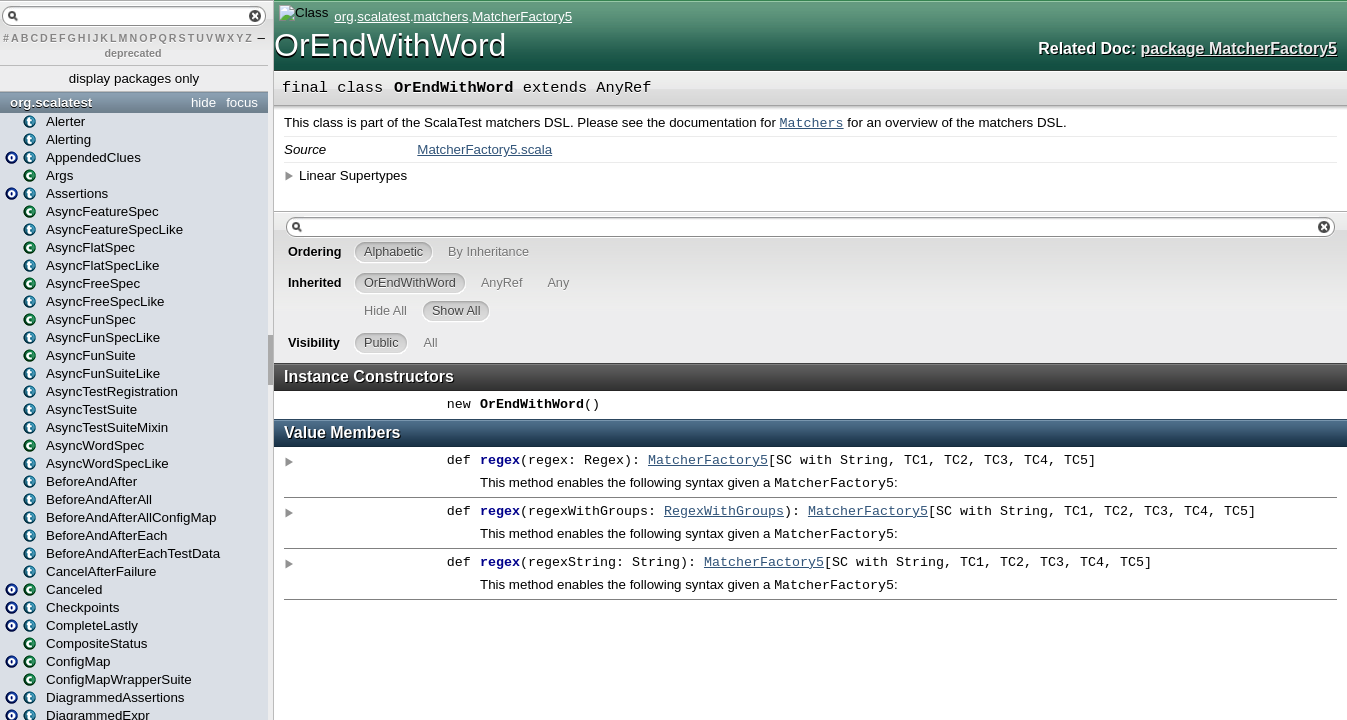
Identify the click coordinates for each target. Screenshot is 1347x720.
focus (242, 102)
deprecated (133, 53)
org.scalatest (51, 102)
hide (203, 102)
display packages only (134, 78)
